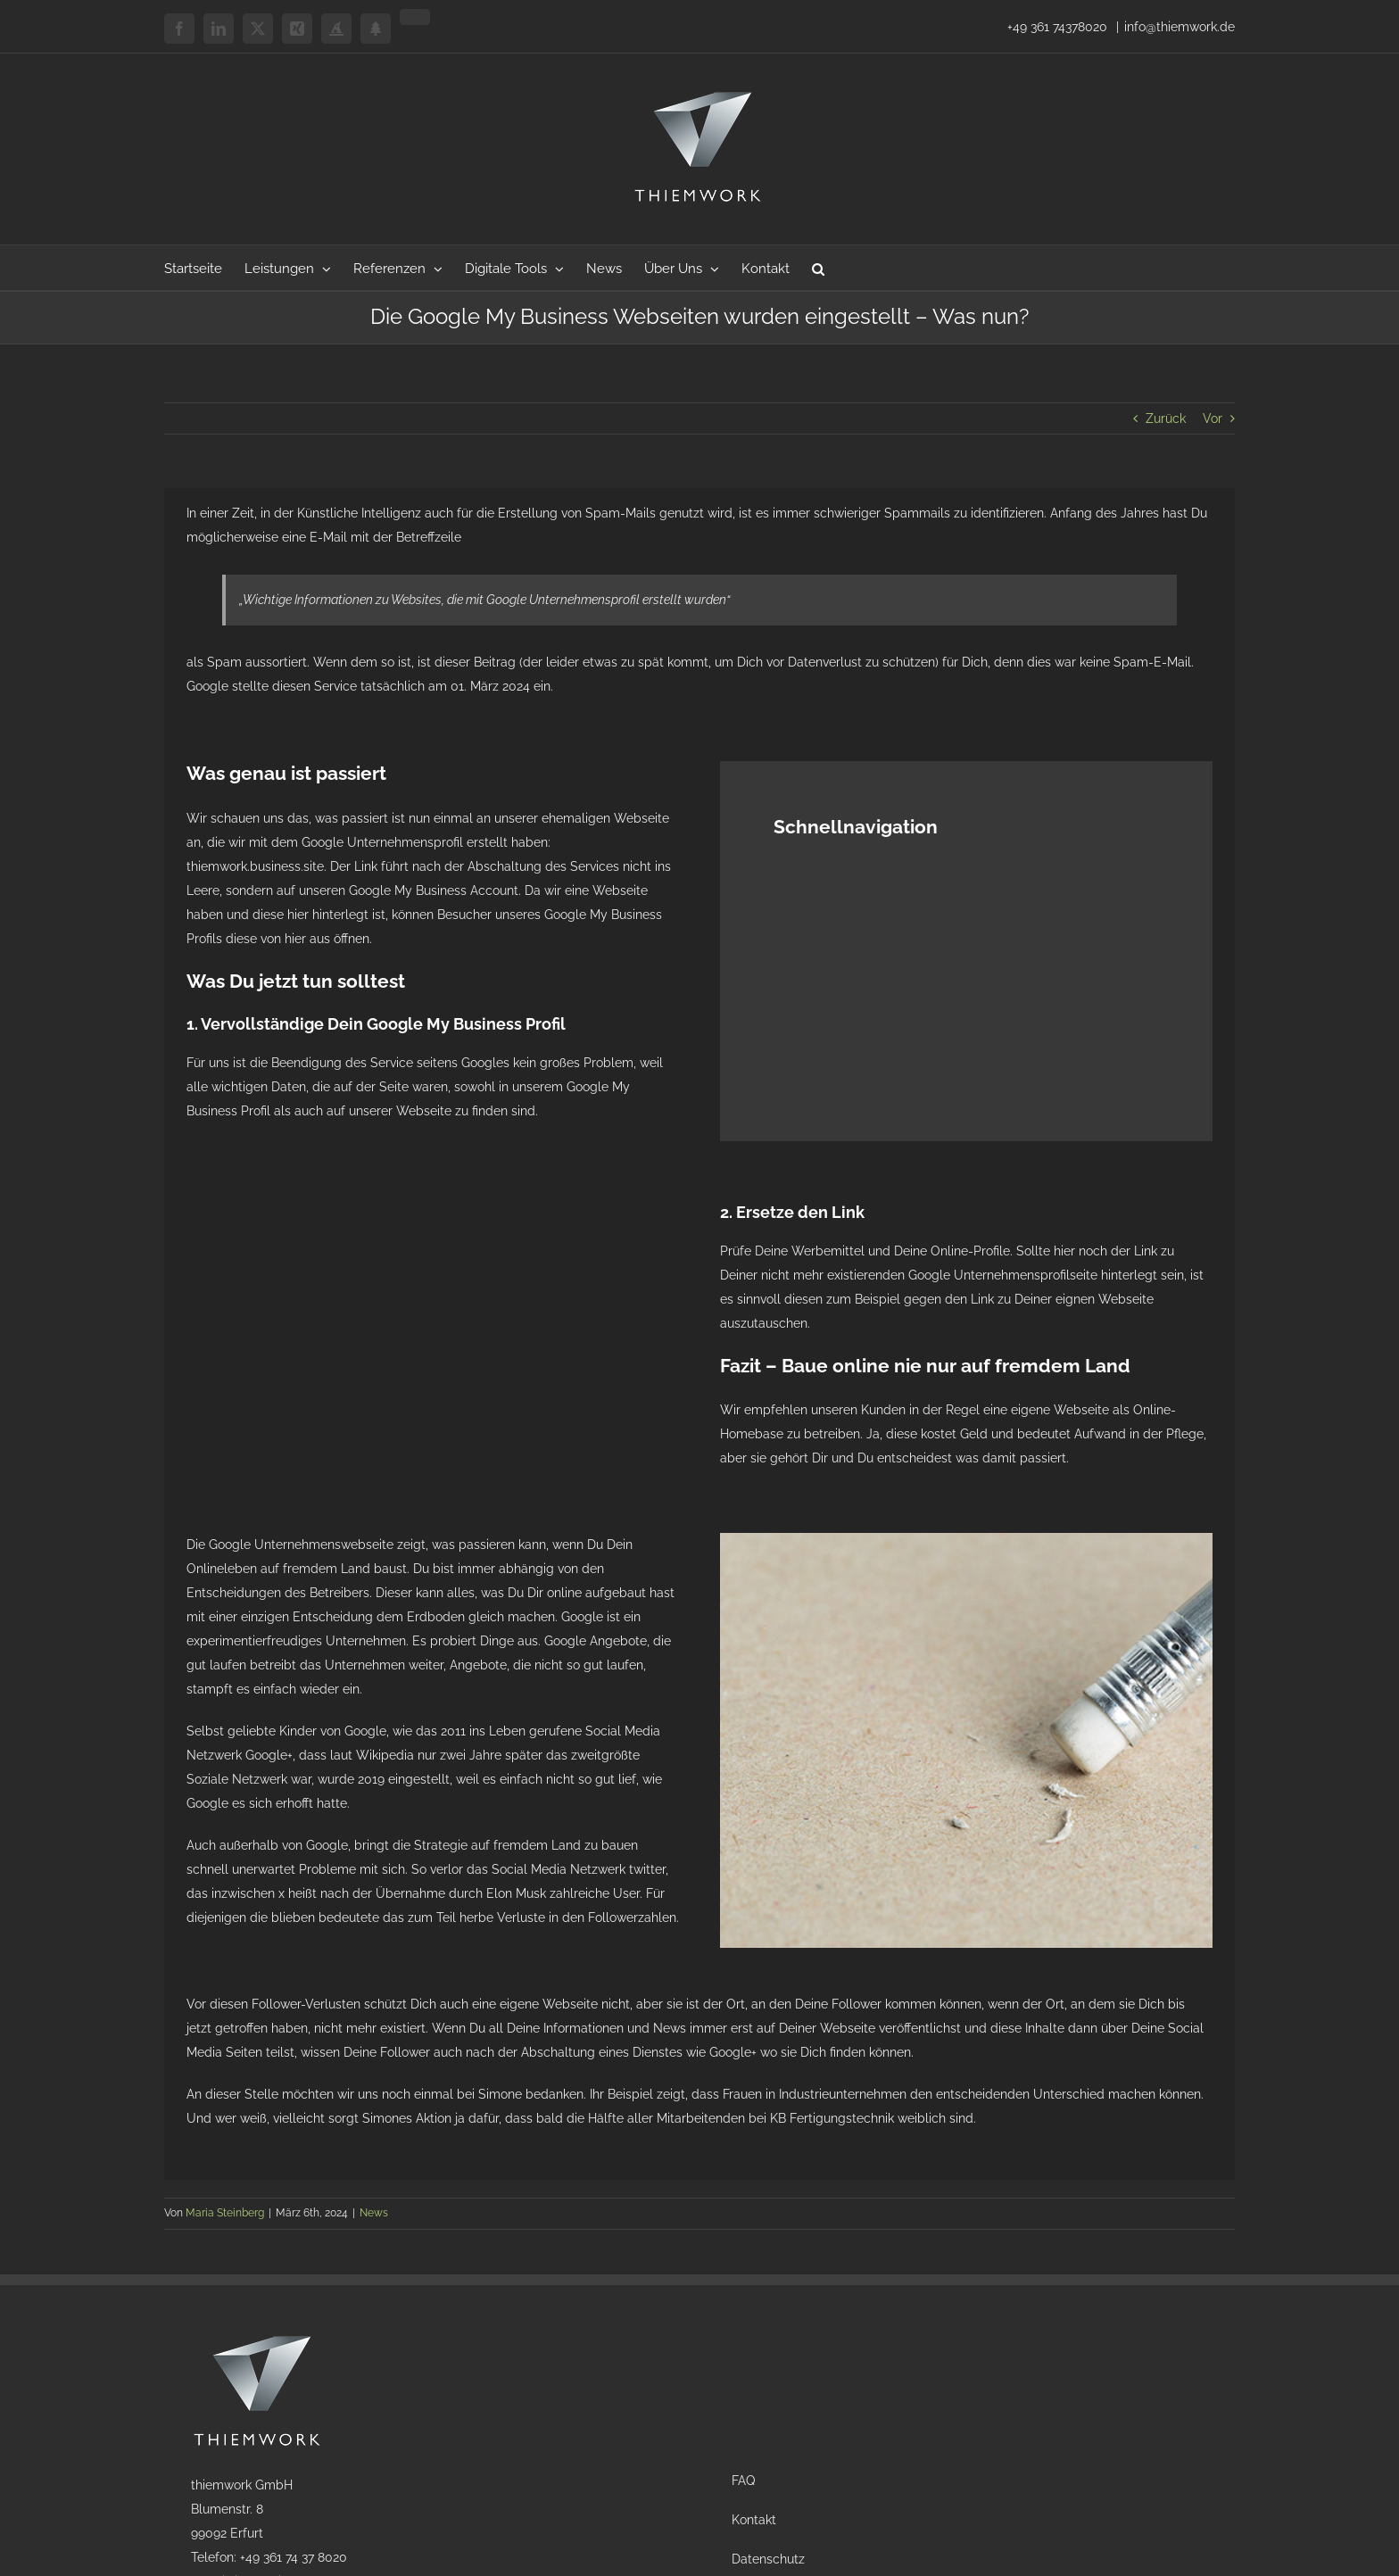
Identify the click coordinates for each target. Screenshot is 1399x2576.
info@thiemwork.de (1179, 27)
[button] (818, 267)
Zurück (1166, 418)
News (374, 2213)
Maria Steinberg (225, 2213)
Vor (1212, 418)
